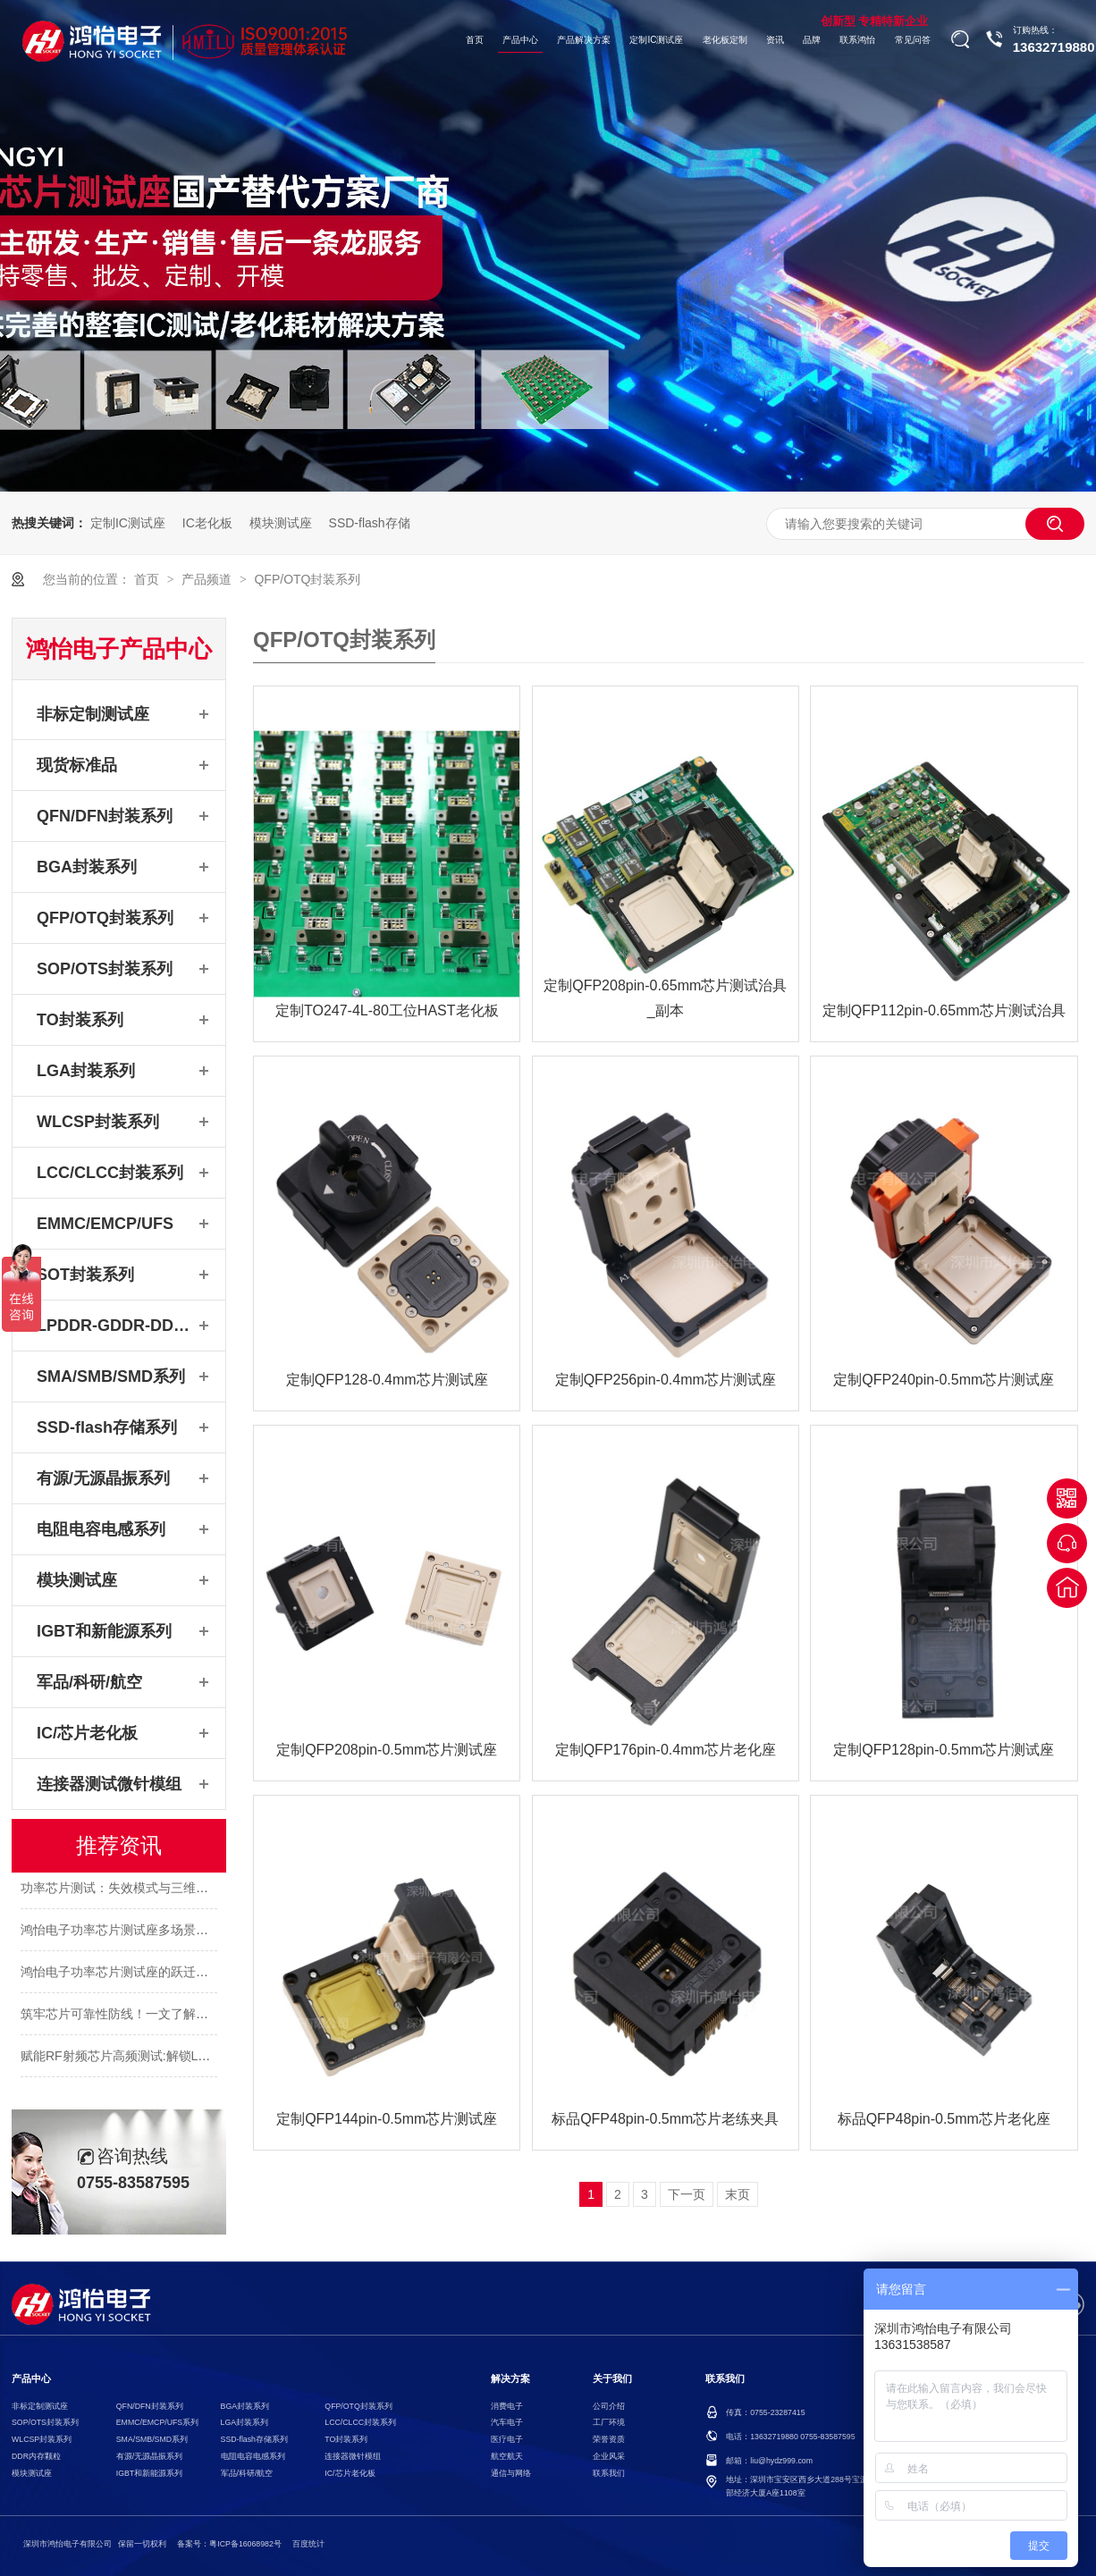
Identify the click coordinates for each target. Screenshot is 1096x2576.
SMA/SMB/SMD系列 (111, 1376)
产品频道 (208, 579)
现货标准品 (77, 765)
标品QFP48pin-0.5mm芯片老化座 (944, 2118)
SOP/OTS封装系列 (105, 969)
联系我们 (609, 2473)
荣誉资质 (609, 2439)
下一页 (686, 2194)
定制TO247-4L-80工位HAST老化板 (387, 1010)
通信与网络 (511, 2473)
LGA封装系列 (86, 1071)
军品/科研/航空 (89, 1682)
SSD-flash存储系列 (107, 1427)
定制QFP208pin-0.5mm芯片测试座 (386, 1749)
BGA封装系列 (87, 867)
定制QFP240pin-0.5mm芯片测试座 (943, 1379)
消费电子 (507, 2406)
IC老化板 (207, 523)
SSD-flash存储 (369, 523)
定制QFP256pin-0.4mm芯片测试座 (665, 1379)
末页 (737, 2194)
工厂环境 (609, 2422)
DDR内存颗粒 (36, 2456)
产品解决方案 (584, 40)
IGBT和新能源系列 (104, 1631)
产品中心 (520, 40)
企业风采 (609, 2456)
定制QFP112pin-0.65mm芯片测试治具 (944, 1010)
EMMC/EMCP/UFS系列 (157, 2422)
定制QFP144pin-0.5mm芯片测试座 (386, 2118)
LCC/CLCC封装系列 (110, 1173)
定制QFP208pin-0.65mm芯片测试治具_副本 (665, 998)
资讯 (775, 40)
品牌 (812, 40)
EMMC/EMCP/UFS (105, 1224)
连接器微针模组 (353, 2456)
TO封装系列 (80, 1020)
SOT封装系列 (85, 1275)
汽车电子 (507, 2422)
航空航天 (507, 2456)
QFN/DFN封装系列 (105, 816)
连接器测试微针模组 (109, 1784)
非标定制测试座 (93, 714)
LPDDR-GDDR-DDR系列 (115, 1325)
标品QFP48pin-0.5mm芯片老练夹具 (665, 2118)
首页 (475, 40)
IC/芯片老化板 (87, 1733)
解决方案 (510, 2379)
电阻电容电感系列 (101, 1529)
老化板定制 (725, 40)
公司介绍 (609, 2406)
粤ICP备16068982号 (245, 2543)
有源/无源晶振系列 (103, 1478)
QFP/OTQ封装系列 (307, 579)
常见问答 (913, 40)
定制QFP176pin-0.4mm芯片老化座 (665, 1749)
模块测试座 (280, 523)
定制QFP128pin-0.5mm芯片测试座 (943, 1749)
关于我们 (612, 2379)
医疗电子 (507, 2439)
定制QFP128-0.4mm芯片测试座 (387, 1379)
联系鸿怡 (857, 40)
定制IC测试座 (656, 40)
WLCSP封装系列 (98, 1122)
